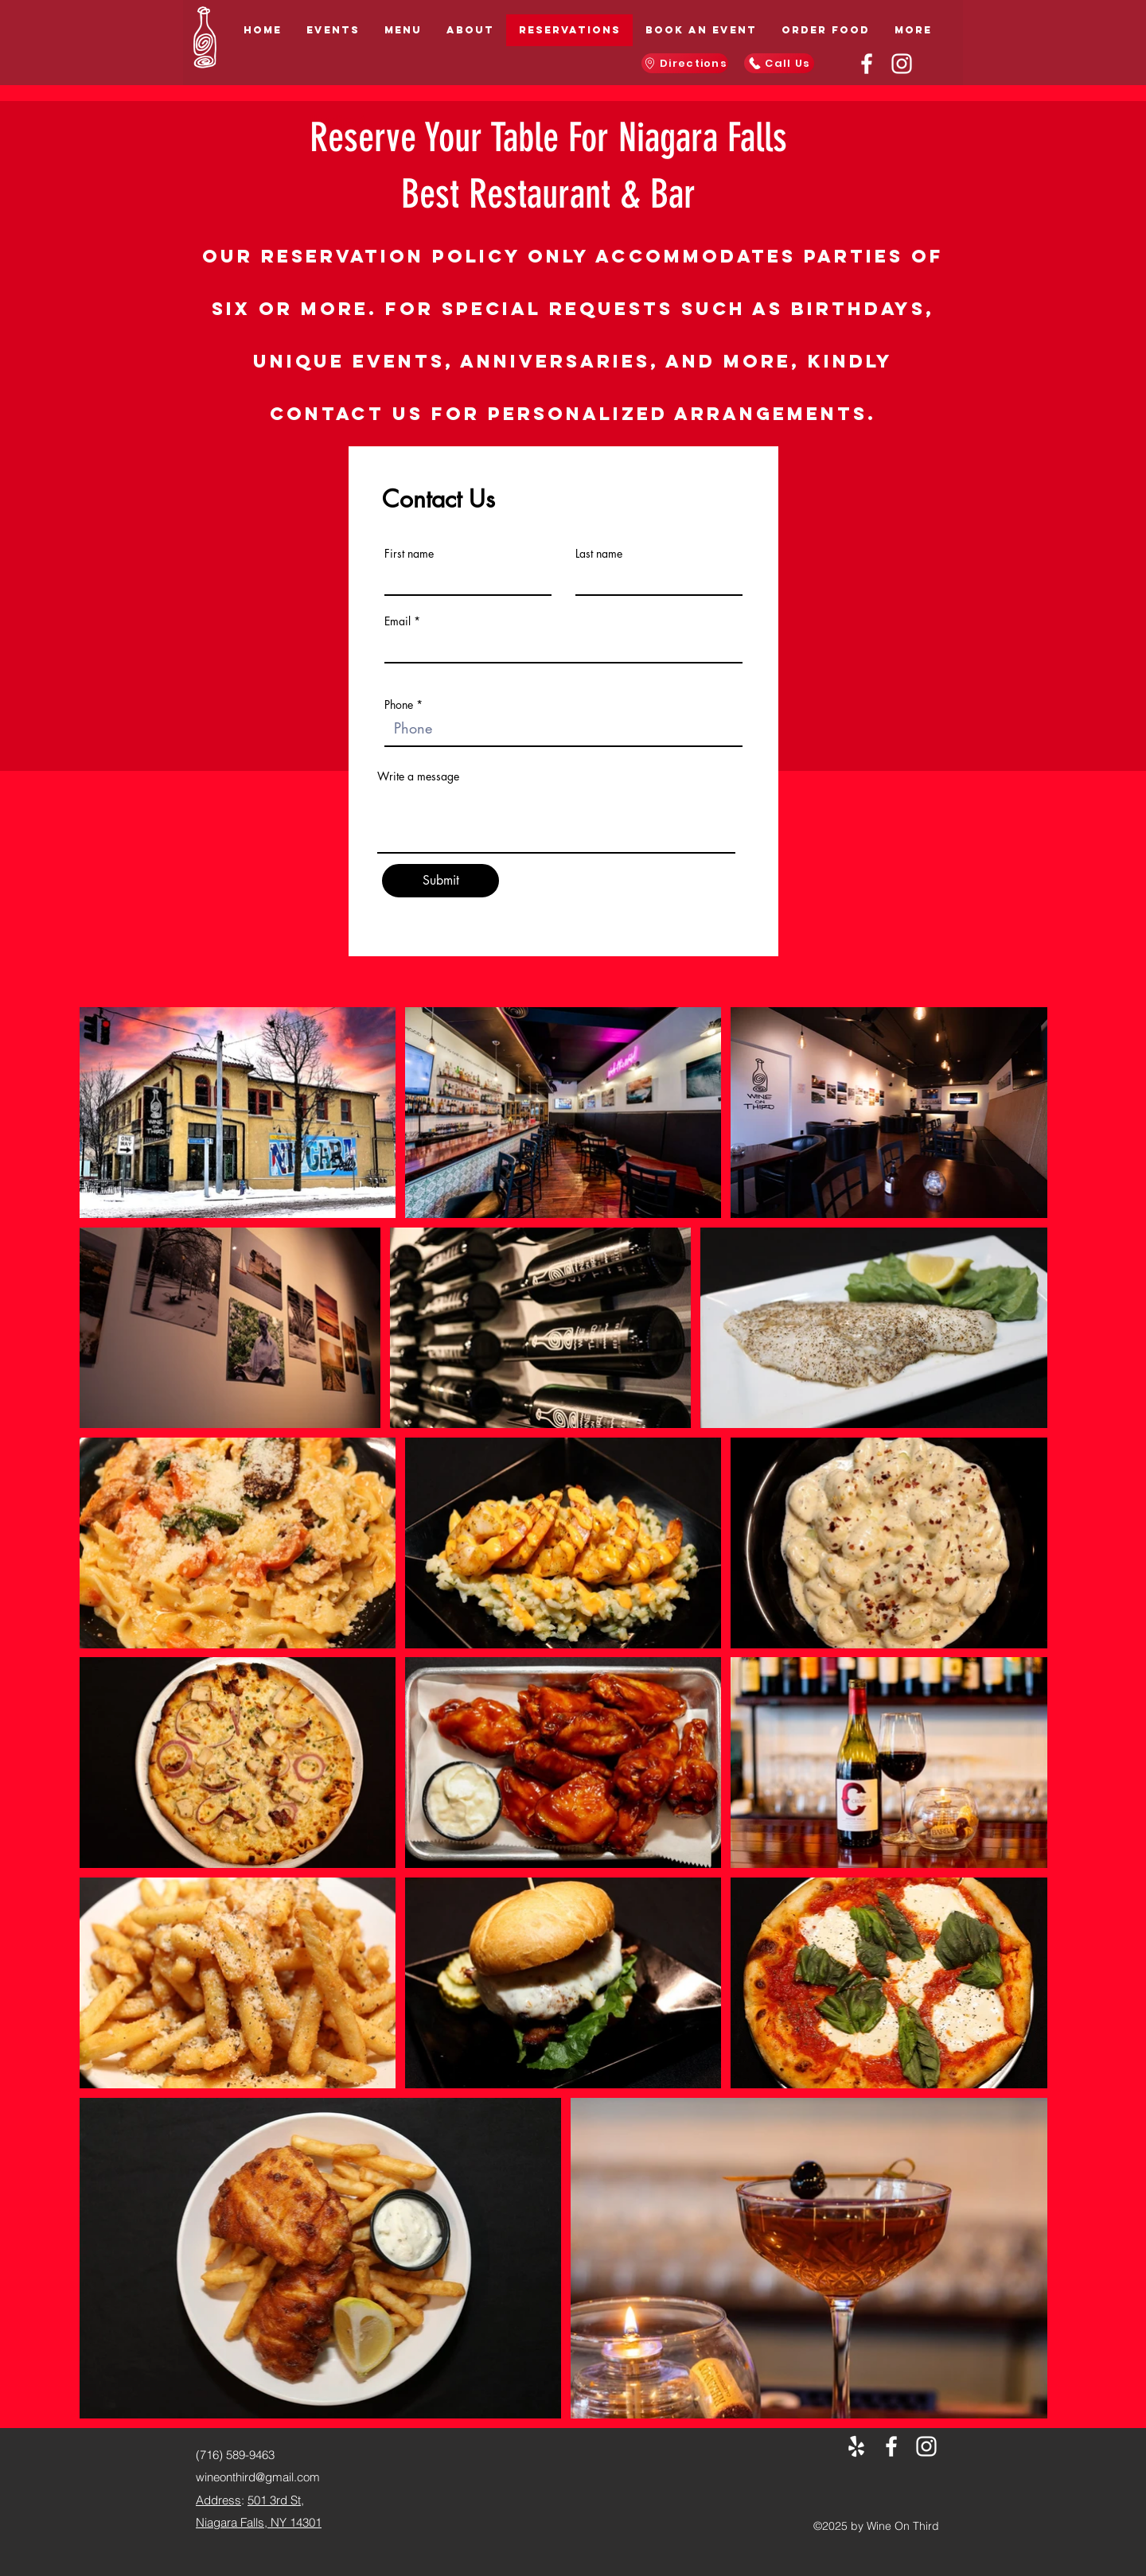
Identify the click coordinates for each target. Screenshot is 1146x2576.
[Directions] (684, 63)
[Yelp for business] (856, 2446)
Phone (398, 704)
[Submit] (440, 880)
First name (409, 553)
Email (397, 621)
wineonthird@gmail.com (258, 2477)
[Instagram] (901, 63)
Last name (598, 553)
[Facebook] (866, 63)
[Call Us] (779, 63)
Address (218, 2500)
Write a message (418, 776)
